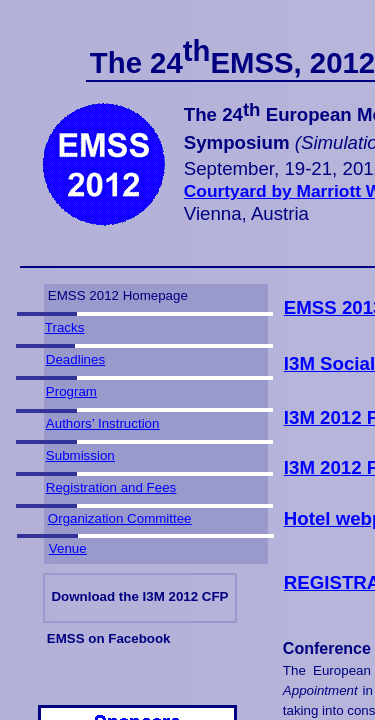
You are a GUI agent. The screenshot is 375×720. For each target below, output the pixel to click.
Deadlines (75, 359)
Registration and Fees (111, 487)
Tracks (65, 327)
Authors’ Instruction (103, 423)
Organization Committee (120, 518)
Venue (68, 548)
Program (71, 391)
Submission (80, 455)
